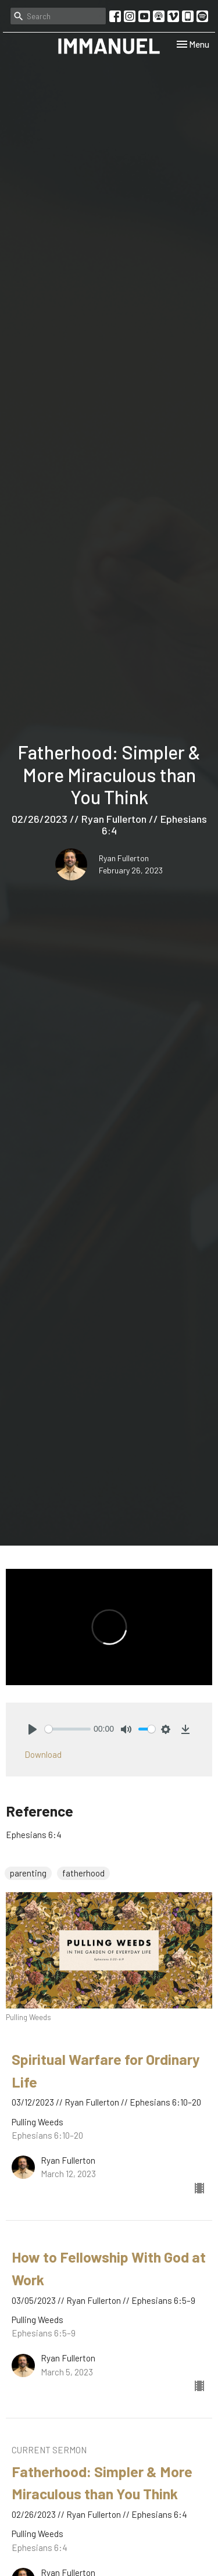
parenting (28, 1873)
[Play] (32, 1729)
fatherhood (83, 1873)
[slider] (68, 1729)
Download (43, 1754)
